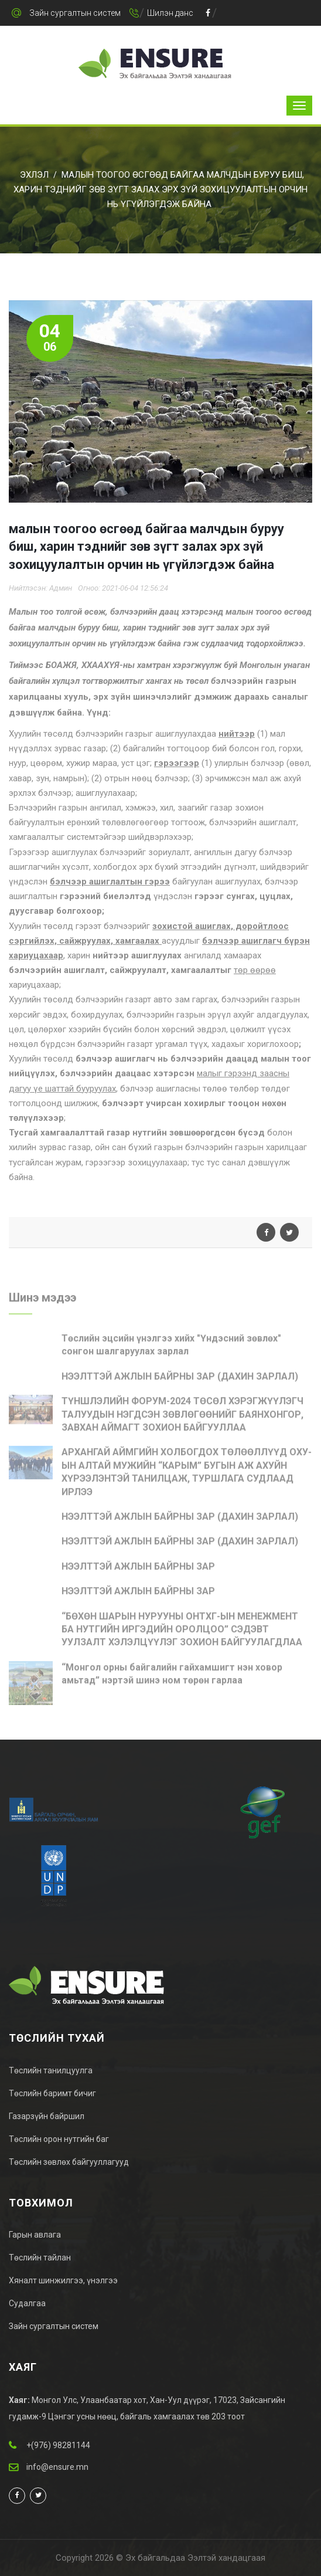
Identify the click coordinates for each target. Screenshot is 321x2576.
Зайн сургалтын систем (75, 13)
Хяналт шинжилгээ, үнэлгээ (63, 2280)
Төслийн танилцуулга (51, 2070)
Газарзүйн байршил (46, 2116)
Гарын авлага (35, 2234)
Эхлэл (34, 175)
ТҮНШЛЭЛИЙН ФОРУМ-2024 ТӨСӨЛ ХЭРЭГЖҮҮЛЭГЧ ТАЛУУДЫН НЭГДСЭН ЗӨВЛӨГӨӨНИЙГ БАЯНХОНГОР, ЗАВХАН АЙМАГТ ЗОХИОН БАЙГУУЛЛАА (182, 1418)
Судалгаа (27, 2303)
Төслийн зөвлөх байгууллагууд (69, 2162)
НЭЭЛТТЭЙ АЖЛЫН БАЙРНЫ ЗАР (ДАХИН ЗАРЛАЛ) (180, 1379)
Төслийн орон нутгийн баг (59, 2139)
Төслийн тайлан (40, 2257)
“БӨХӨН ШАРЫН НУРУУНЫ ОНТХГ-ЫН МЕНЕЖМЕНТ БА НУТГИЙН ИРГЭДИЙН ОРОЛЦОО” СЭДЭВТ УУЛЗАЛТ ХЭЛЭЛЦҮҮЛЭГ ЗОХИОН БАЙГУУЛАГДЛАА (182, 1633)
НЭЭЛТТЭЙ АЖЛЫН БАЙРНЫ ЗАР (138, 1569)
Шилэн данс (170, 13)
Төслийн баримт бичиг (52, 2093)
